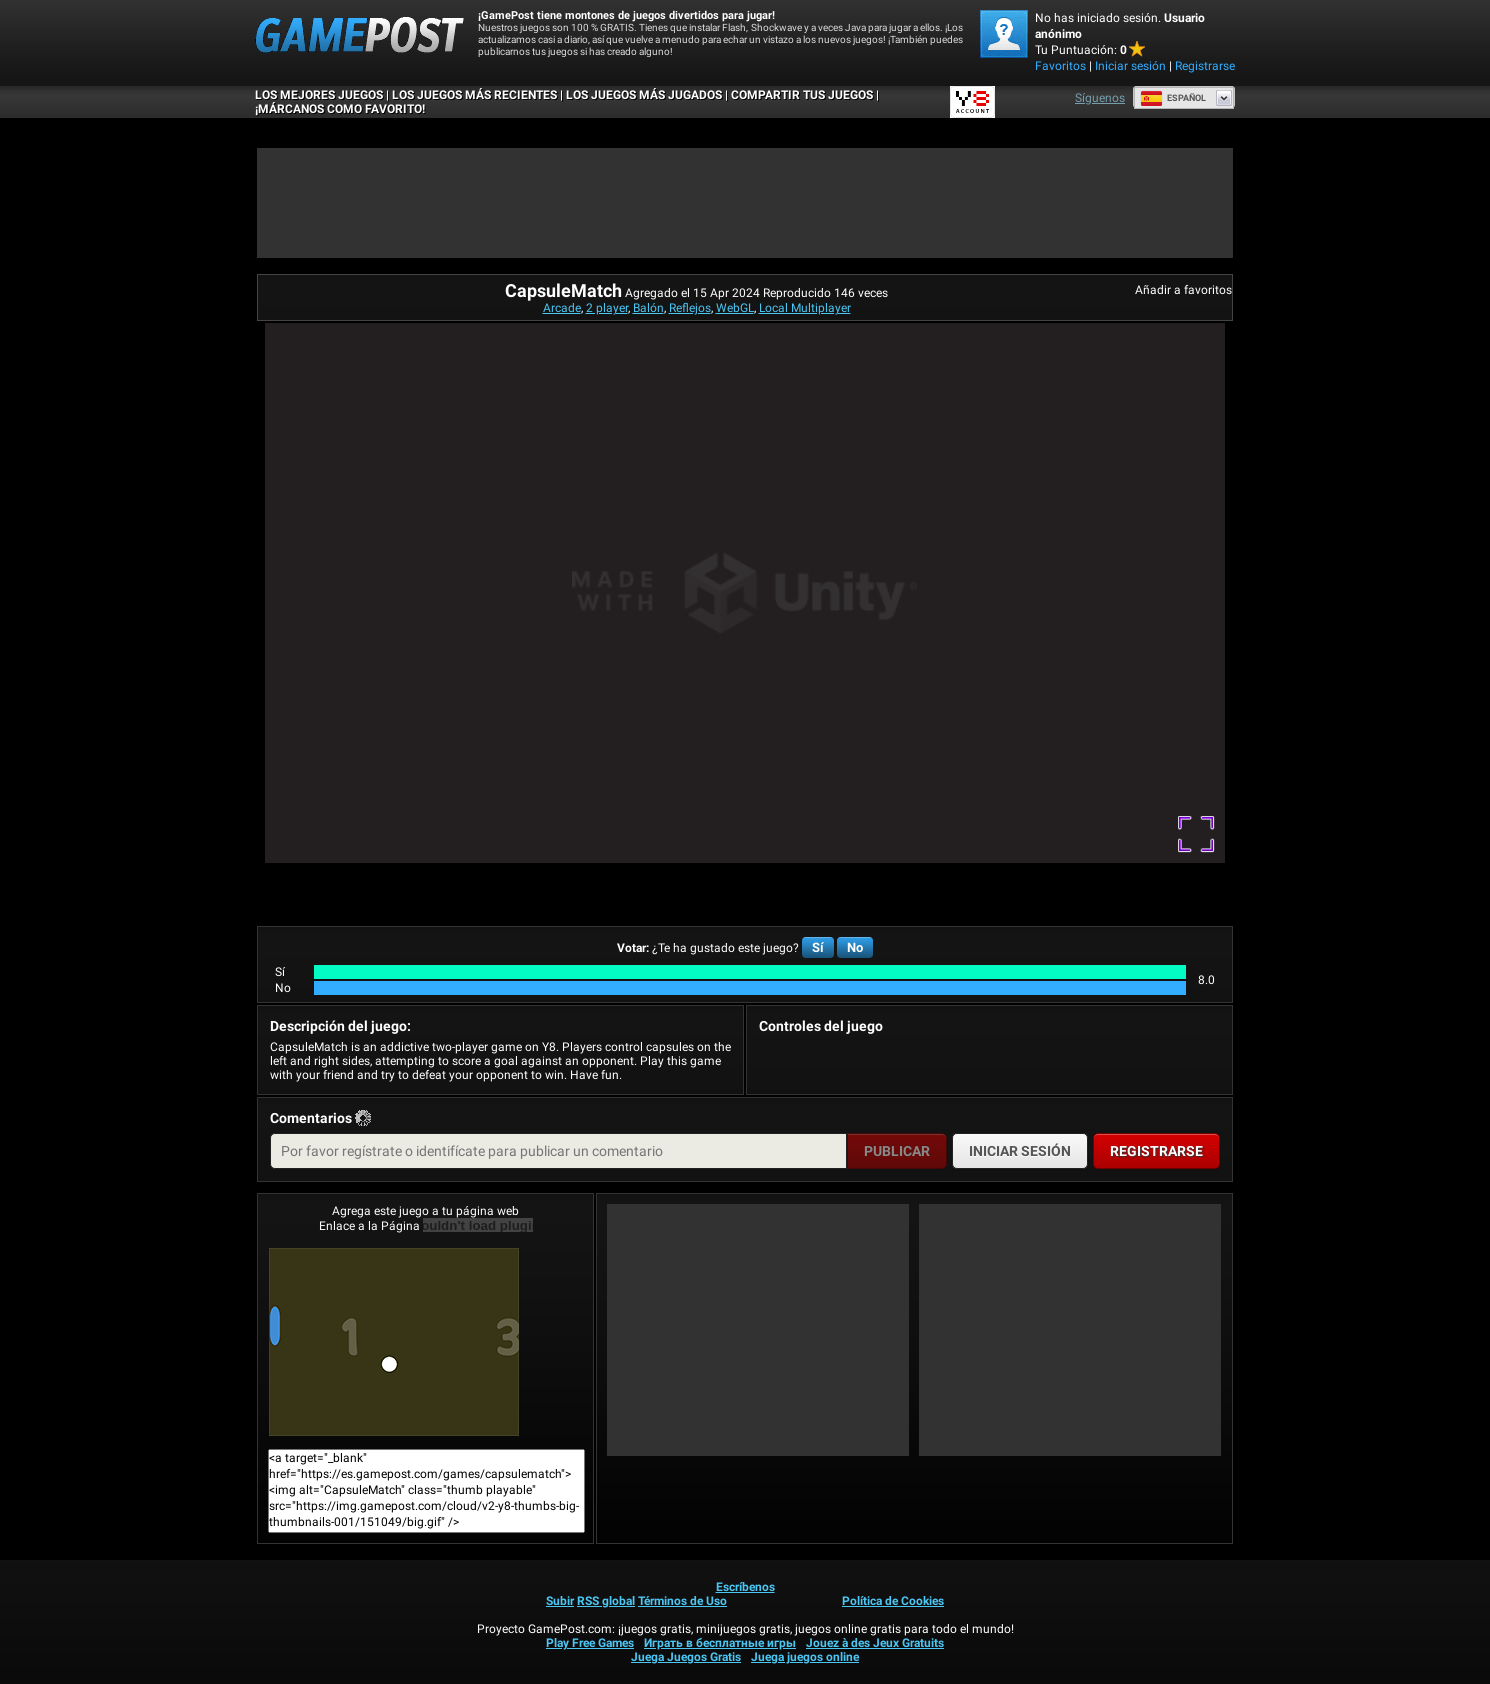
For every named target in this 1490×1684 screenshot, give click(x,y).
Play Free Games (590, 1643)
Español (1173, 98)
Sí (818, 947)
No (855, 947)
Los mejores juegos (319, 95)
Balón (648, 308)
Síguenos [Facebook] (1100, 98)
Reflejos (690, 308)
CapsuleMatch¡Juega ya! (394, 1342)
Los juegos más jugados (644, 95)
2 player (607, 308)
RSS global (606, 1601)
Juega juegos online (805, 1657)
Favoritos (1060, 66)
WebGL (735, 308)
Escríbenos (745, 1587)
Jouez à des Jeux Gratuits (875, 1643)
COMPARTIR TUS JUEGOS (802, 95)
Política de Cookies (893, 1601)
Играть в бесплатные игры (720, 1643)
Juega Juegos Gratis (686, 1657)
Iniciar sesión (1130, 66)
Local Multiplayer (805, 308)
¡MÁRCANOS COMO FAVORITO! (340, 109)
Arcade (562, 308)
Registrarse (1205, 66)
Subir (560, 1601)
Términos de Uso (682, 1601)
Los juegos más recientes (474, 95)
